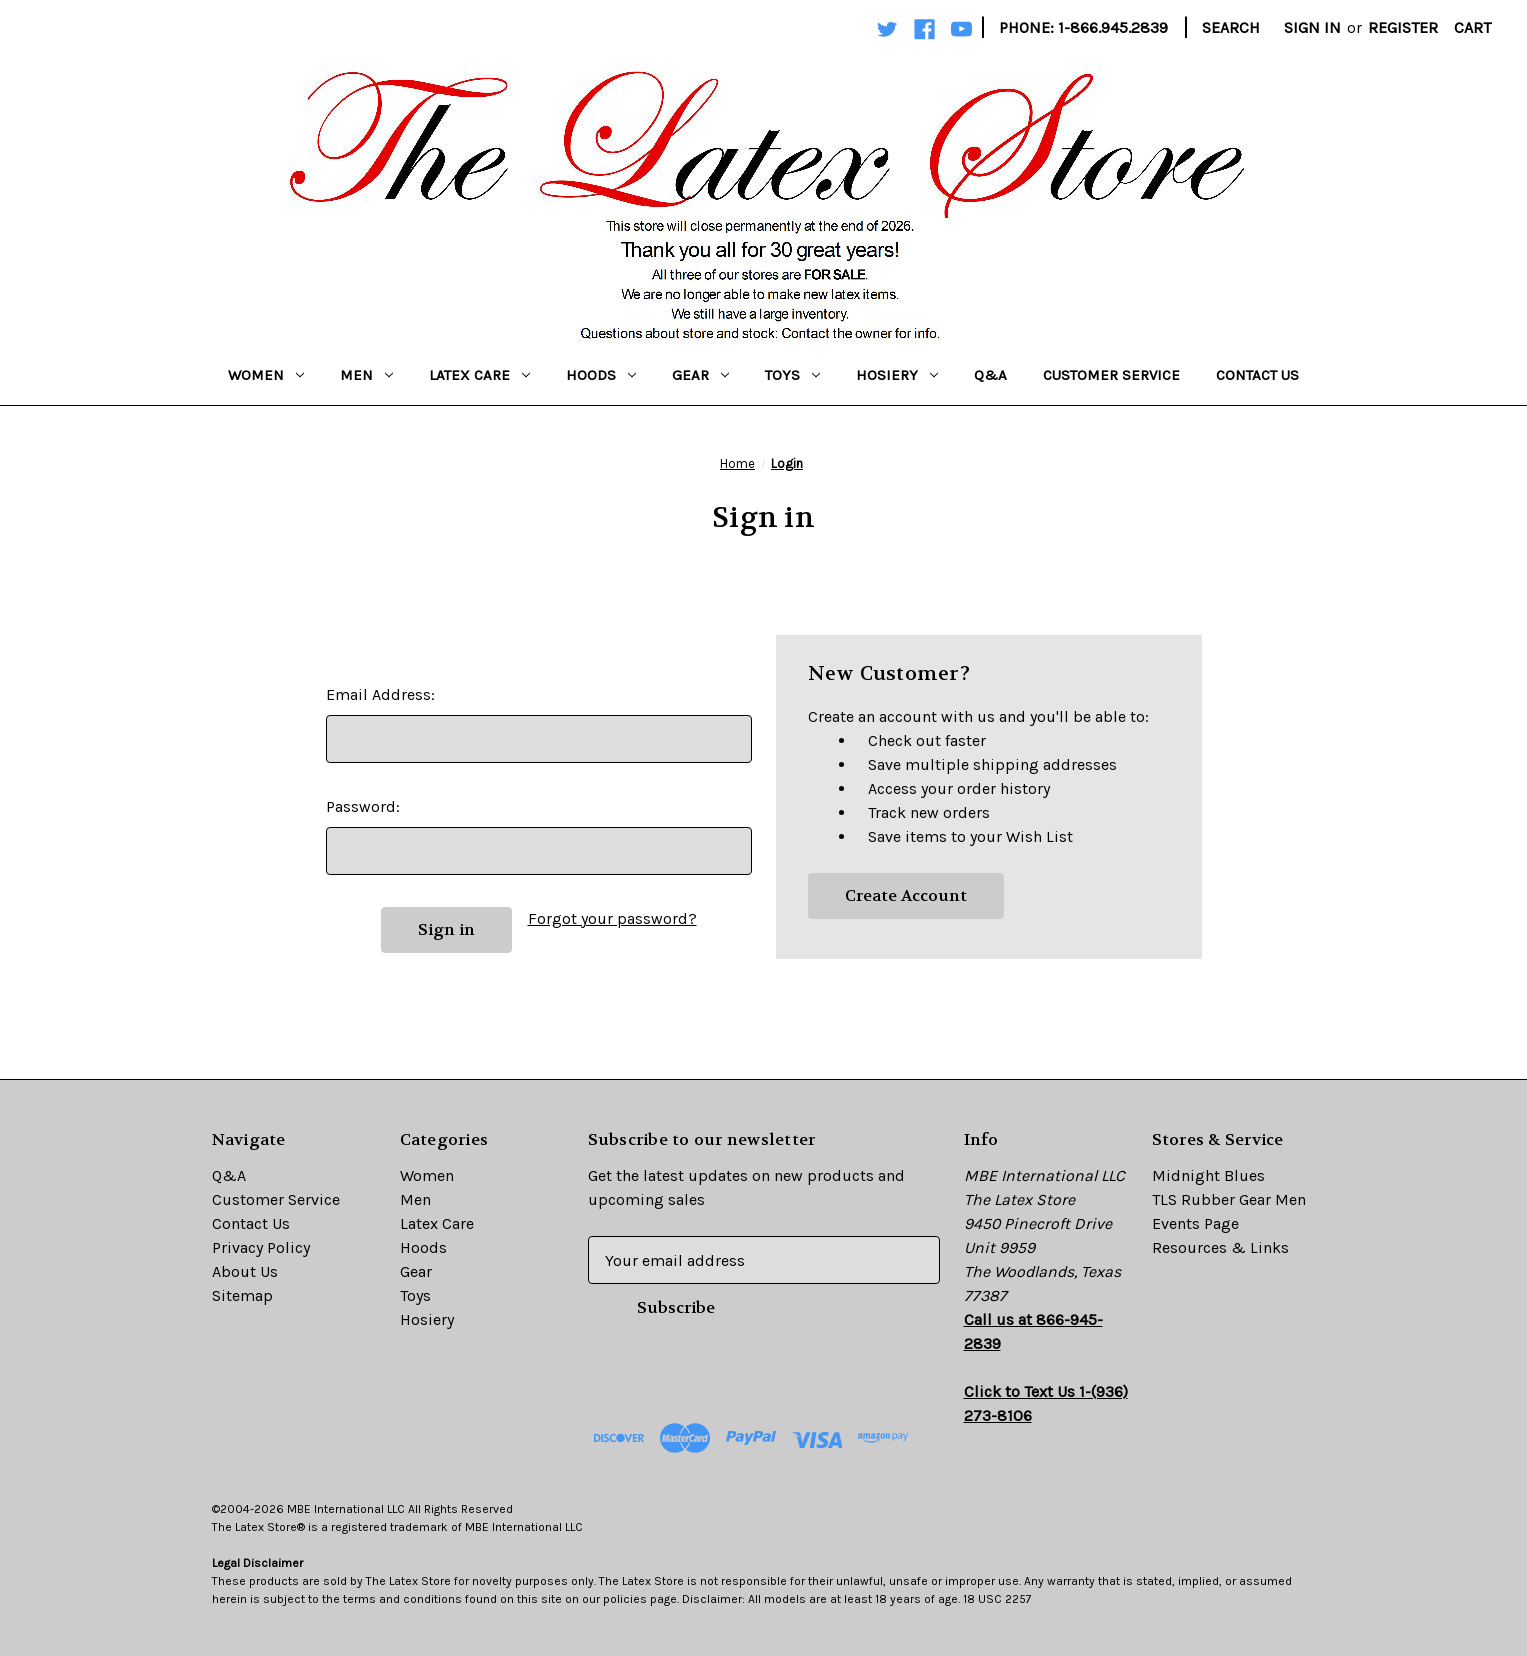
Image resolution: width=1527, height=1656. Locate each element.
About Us (245, 1271)
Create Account (906, 895)
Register (1403, 27)
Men (366, 375)
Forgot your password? (612, 918)
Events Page (1195, 1223)
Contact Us (1257, 375)
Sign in (1312, 27)
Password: (363, 806)
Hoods (601, 375)
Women (266, 375)
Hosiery (897, 375)
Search (1231, 27)
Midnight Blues (1208, 1175)
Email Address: (380, 694)
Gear (700, 375)
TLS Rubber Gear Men (1229, 1199)
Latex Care (479, 375)
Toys (792, 375)
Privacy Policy (261, 1247)
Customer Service (1111, 375)
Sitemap (242, 1295)
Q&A (990, 375)
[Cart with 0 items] (1472, 28)
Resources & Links (1220, 1247)
